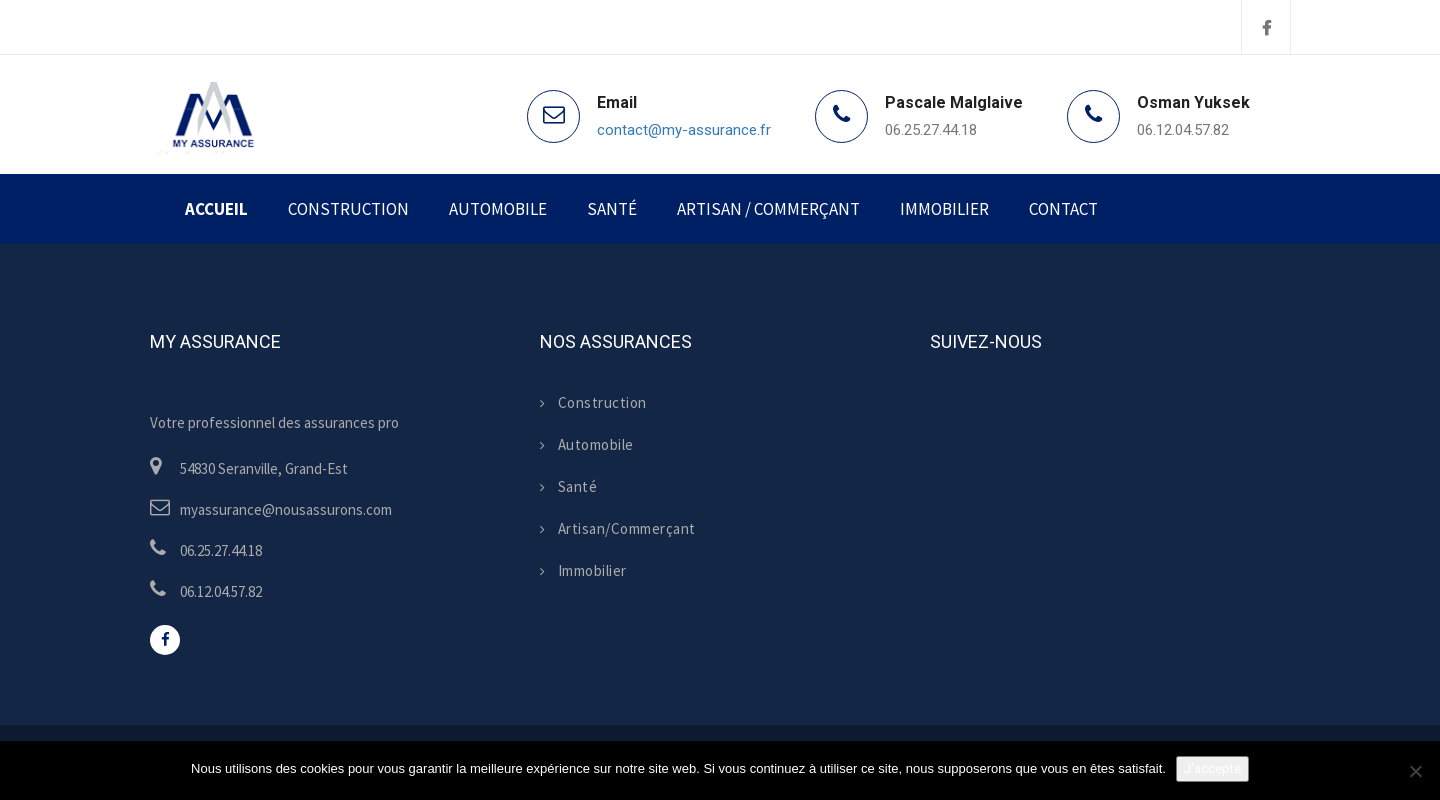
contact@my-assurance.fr (684, 130)
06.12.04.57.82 (1183, 130)
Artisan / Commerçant (768, 209)
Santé (612, 209)
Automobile (498, 209)
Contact (1063, 209)
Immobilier (944, 209)
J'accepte (1212, 768)
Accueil (216, 209)
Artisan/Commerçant (618, 528)
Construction (348, 209)
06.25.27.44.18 (931, 130)
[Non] (1415, 771)
